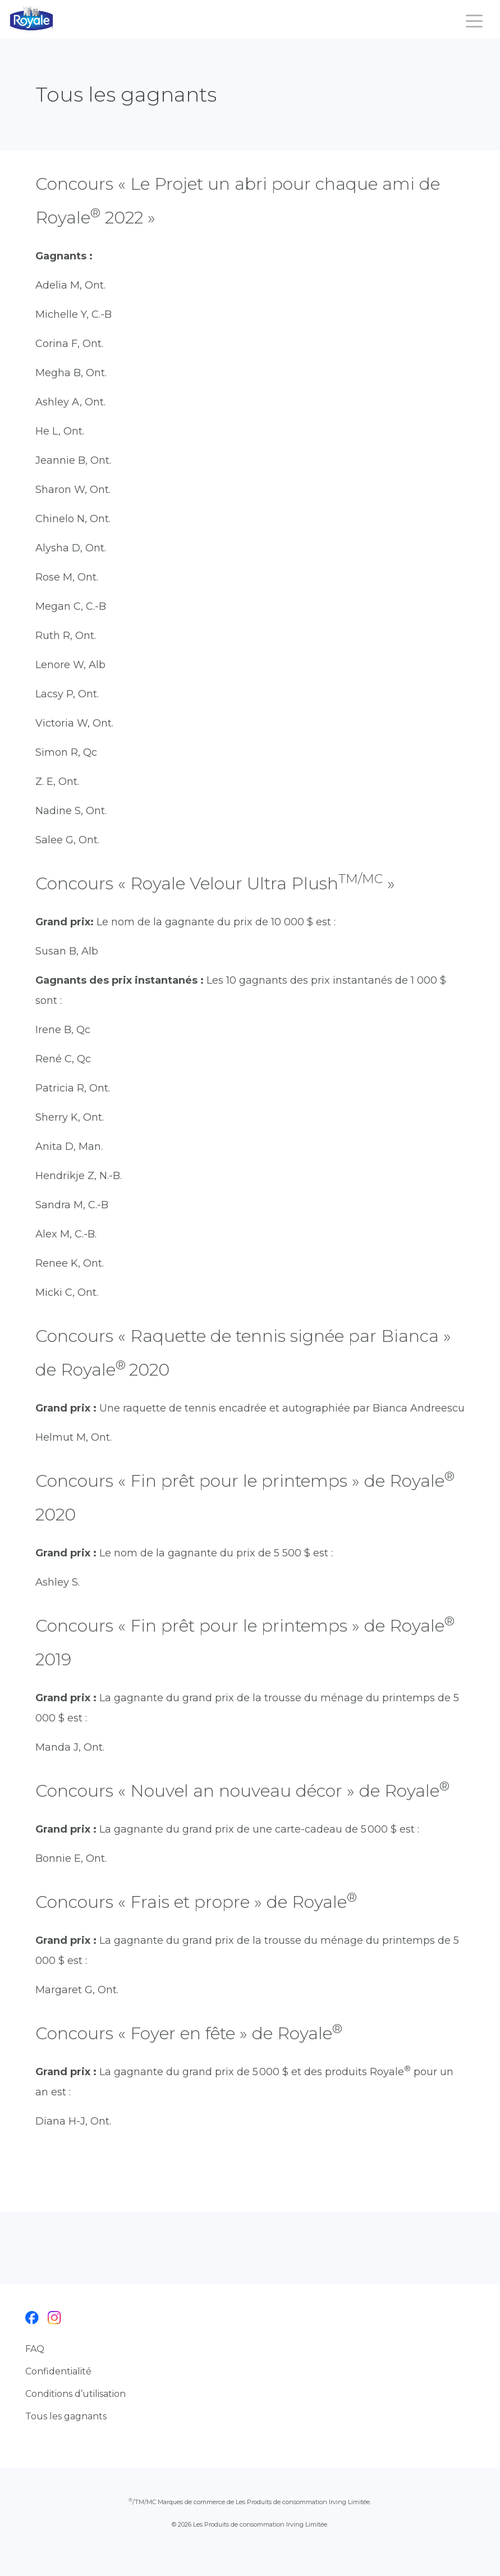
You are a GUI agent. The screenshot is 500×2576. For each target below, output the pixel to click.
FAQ (34, 2349)
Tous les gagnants (66, 2416)
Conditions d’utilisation (75, 2393)
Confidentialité (58, 2371)
